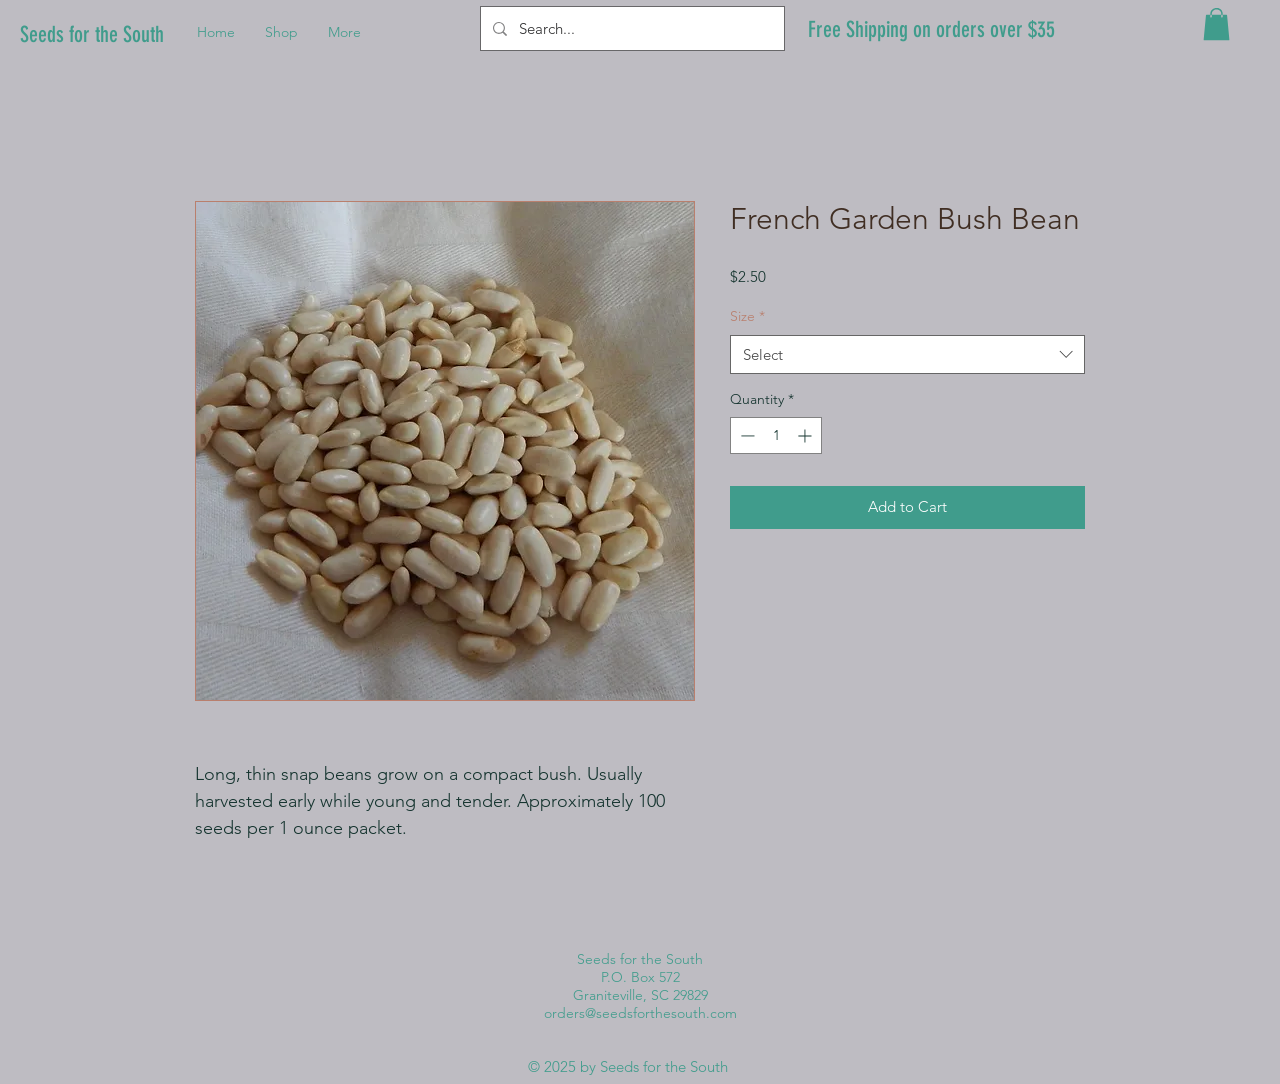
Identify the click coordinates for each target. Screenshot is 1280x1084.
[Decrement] (745, 435)
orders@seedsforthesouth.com (640, 1013)
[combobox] (907, 354)
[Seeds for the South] (98, 35)
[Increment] (806, 435)
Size (747, 316)
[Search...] (630, 28)
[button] (1216, 24)
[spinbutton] (776, 435)
